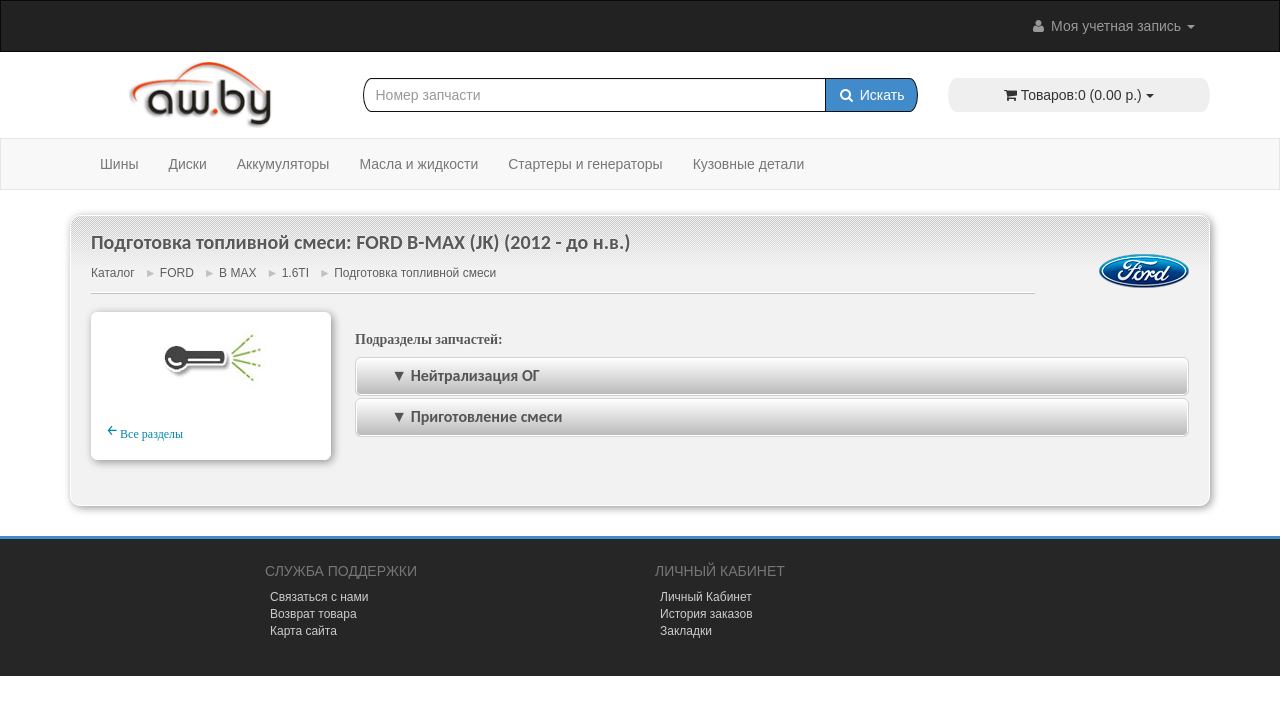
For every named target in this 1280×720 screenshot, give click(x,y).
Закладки (686, 631)
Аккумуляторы (283, 164)
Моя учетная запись (1112, 26)
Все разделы (145, 431)
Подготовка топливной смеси (415, 273)
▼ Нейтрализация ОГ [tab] (452, 375)
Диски (187, 164)
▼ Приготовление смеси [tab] (463, 416)
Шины (119, 164)
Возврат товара (313, 614)
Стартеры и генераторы (585, 164)
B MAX (237, 273)
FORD (177, 273)
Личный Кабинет (706, 597)
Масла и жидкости (418, 164)
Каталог (113, 273)
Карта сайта (303, 631)
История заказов (706, 614)
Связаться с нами (319, 597)
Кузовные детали (749, 164)
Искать (871, 95)
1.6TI (295, 273)
